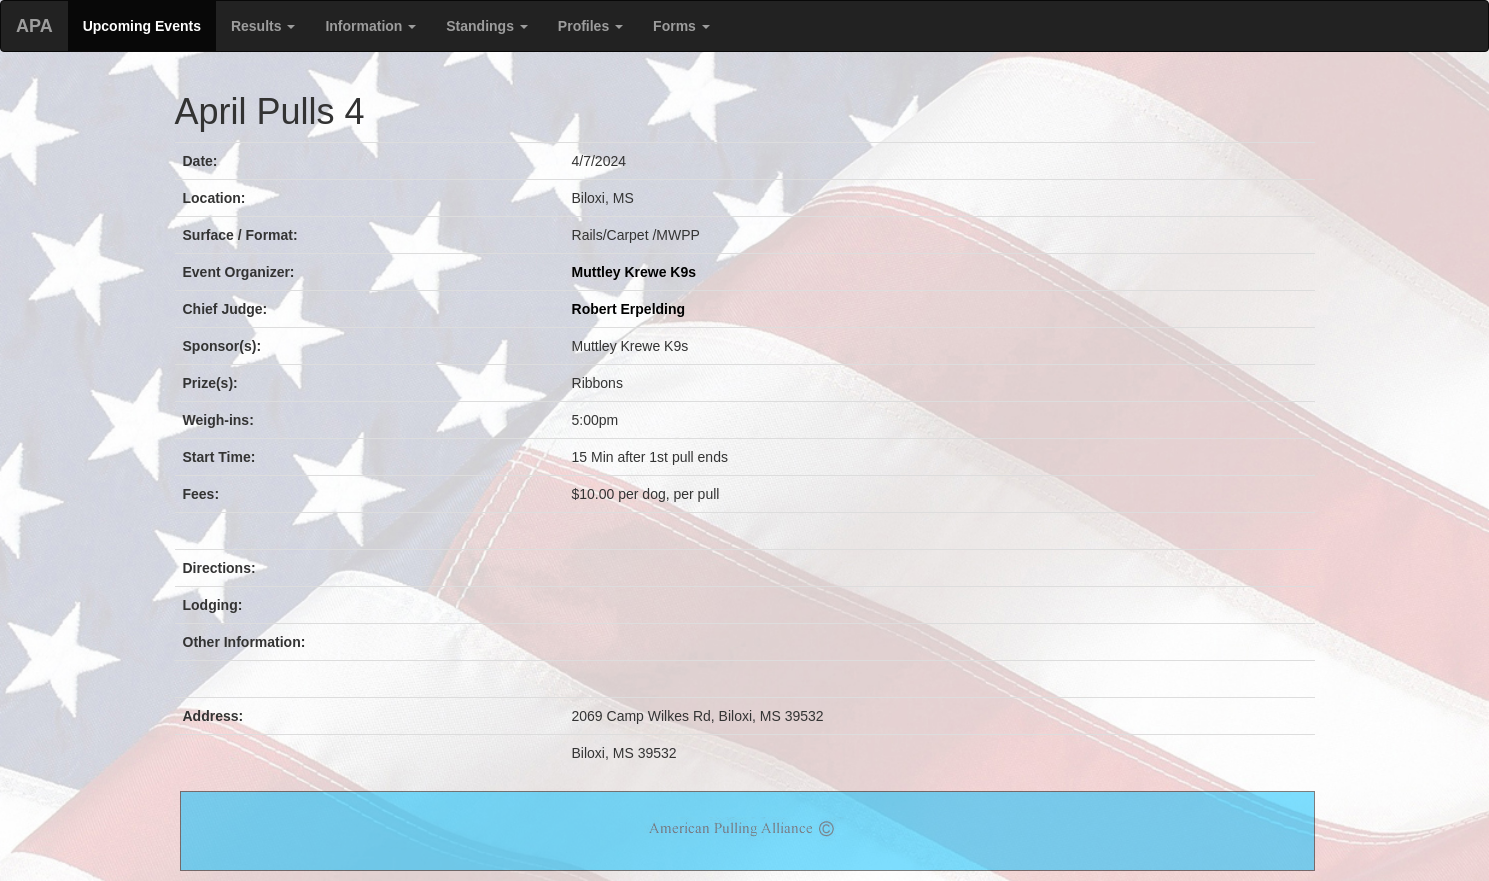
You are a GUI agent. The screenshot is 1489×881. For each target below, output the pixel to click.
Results (263, 26)
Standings (487, 26)
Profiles (590, 26)
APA (34, 26)
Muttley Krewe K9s (634, 272)
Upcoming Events (142, 26)
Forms (681, 26)
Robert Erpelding (629, 309)
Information (370, 26)
